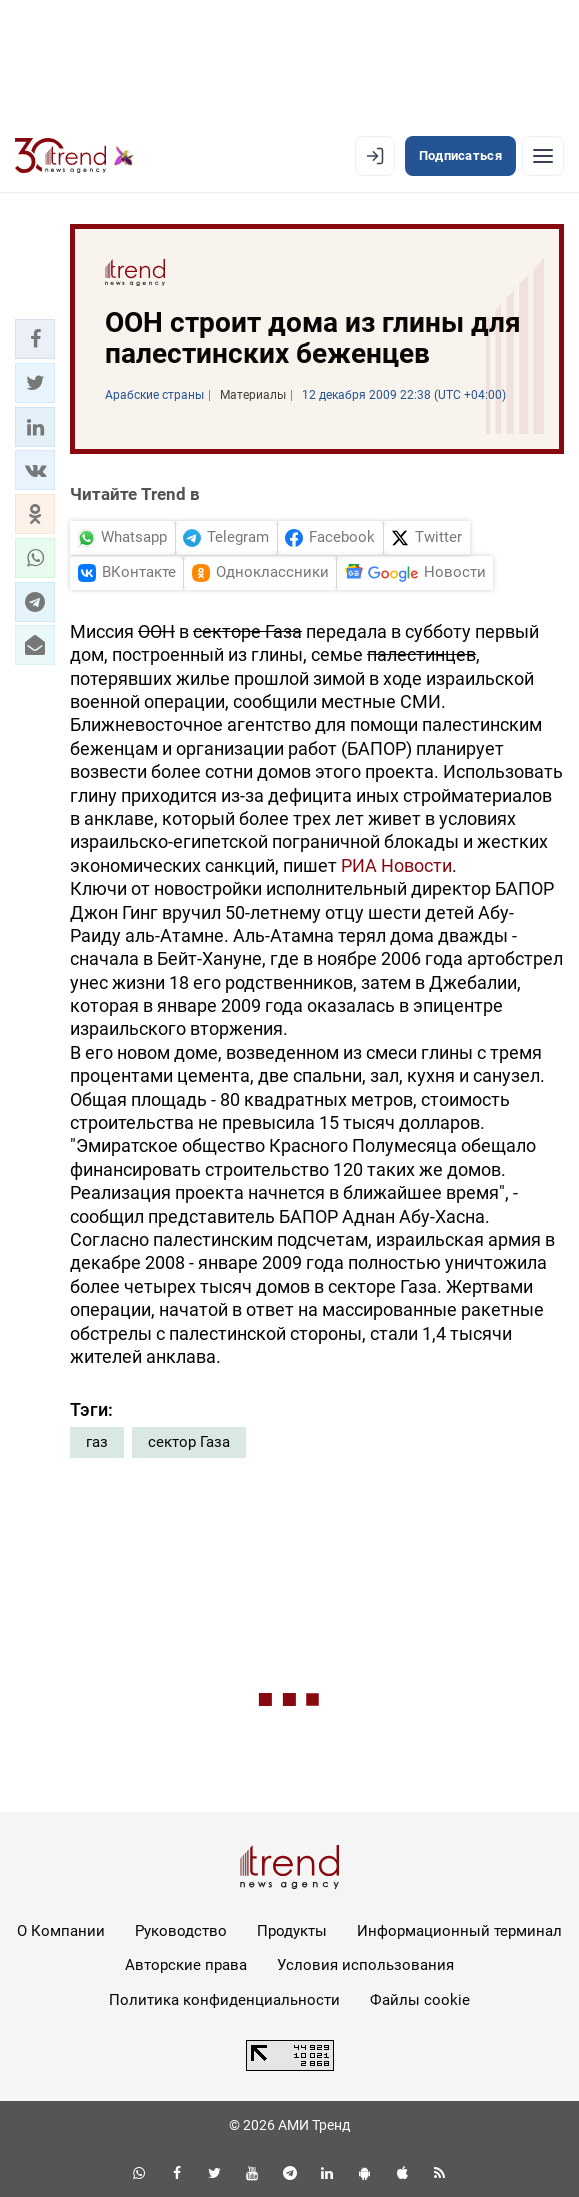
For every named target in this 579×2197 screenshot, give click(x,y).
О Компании (61, 1931)
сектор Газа (189, 1442)
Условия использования (365, 1965)
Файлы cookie (420, 2000)
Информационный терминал (459, 1931)
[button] (35, 339)
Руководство (181, 1931)
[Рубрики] (543, 156)
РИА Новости (396, 865)
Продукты (292, 1931)
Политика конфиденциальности (224, 2000)
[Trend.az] (74, 156)
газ (97, 1442)
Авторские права (186, 1965)
